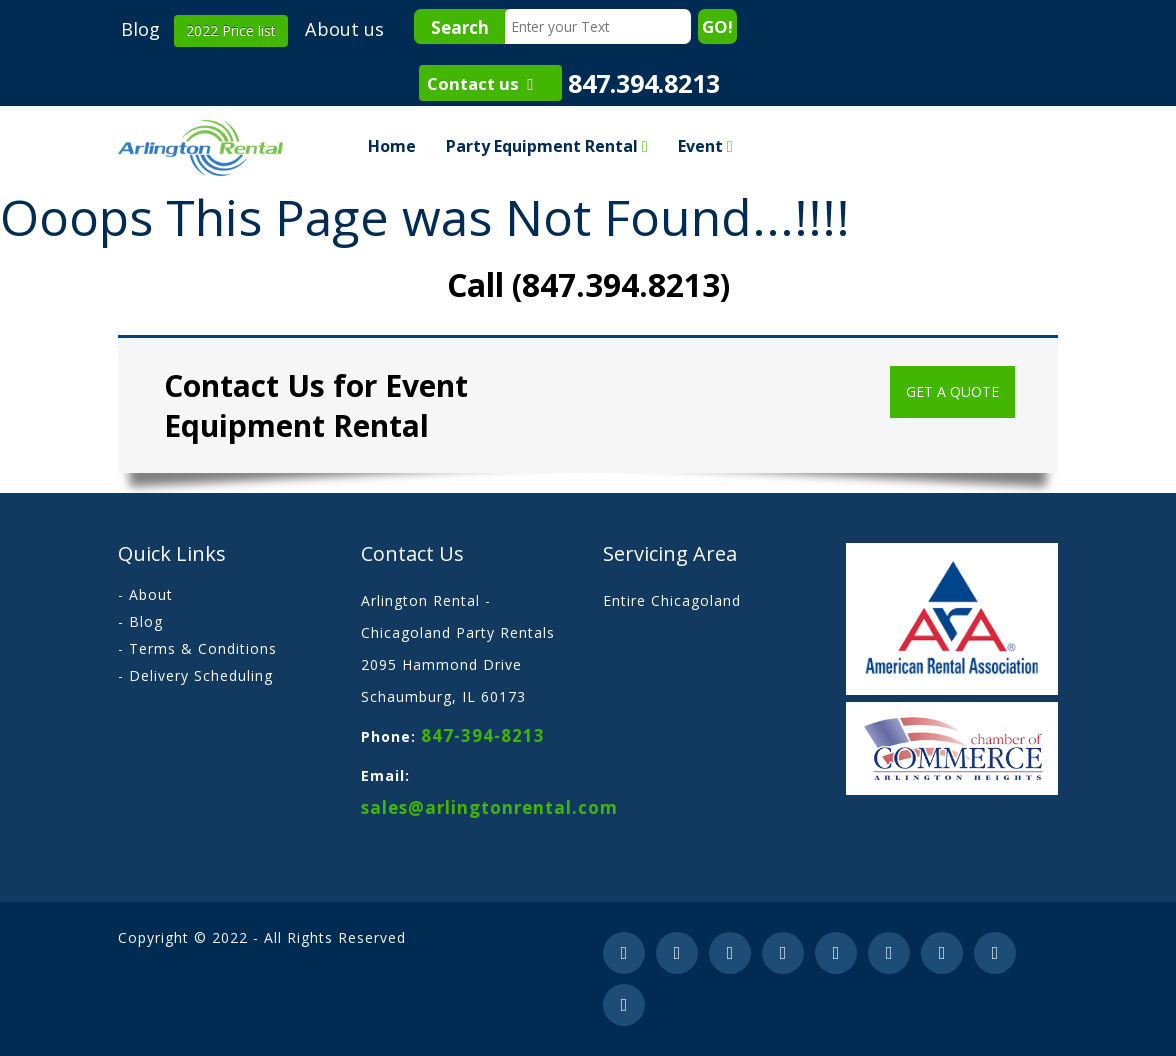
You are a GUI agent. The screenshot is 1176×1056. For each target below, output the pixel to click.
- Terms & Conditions (197, 648)
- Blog (140, 621)
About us (344, 29)
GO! (717, 26)
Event (705, 146)
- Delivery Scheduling (195, 675)
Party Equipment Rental (547, 146)
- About (145, 594)
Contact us (480, 83)
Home (392, 146)
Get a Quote (952, 391)
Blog (140, 29)
